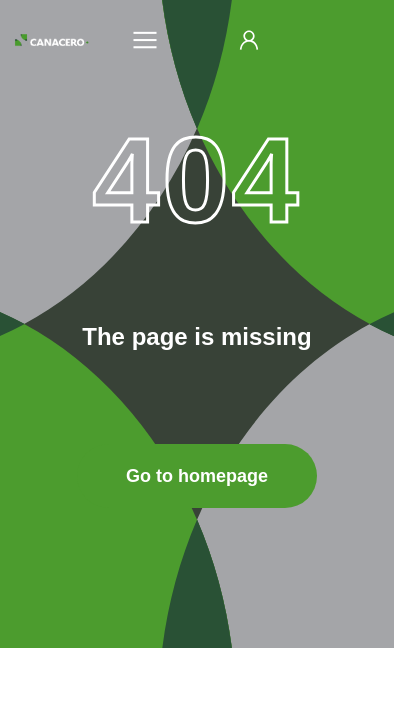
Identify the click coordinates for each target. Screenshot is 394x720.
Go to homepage (197, 476)
